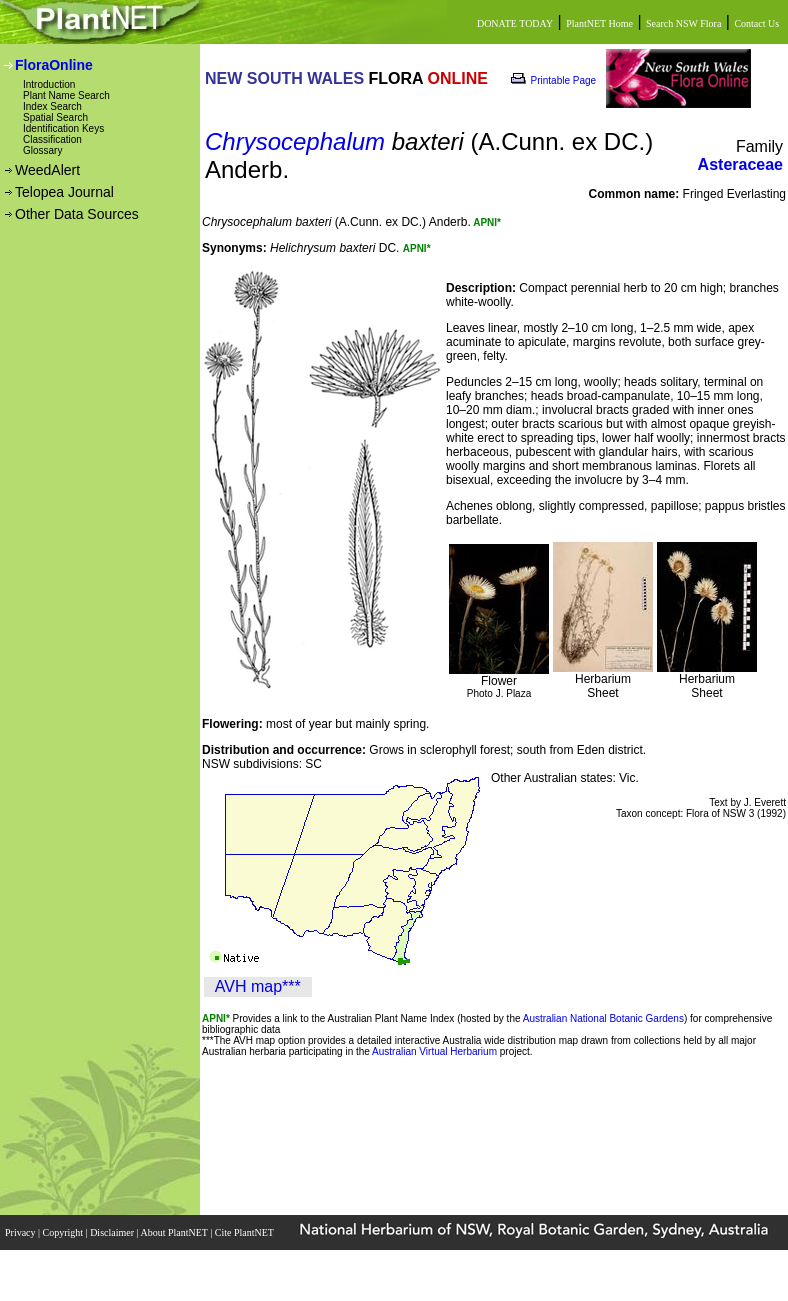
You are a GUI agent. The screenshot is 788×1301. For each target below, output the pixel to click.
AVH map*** (258, 986)
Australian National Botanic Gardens (603, 1018)
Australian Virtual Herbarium (434, 1051)
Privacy (21, 1232)
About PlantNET (175, 1232)
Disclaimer (113, 1232)
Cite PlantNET (245, 1232)
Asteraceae (740, 164)
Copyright (64, 1232)
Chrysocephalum (295, 141)
